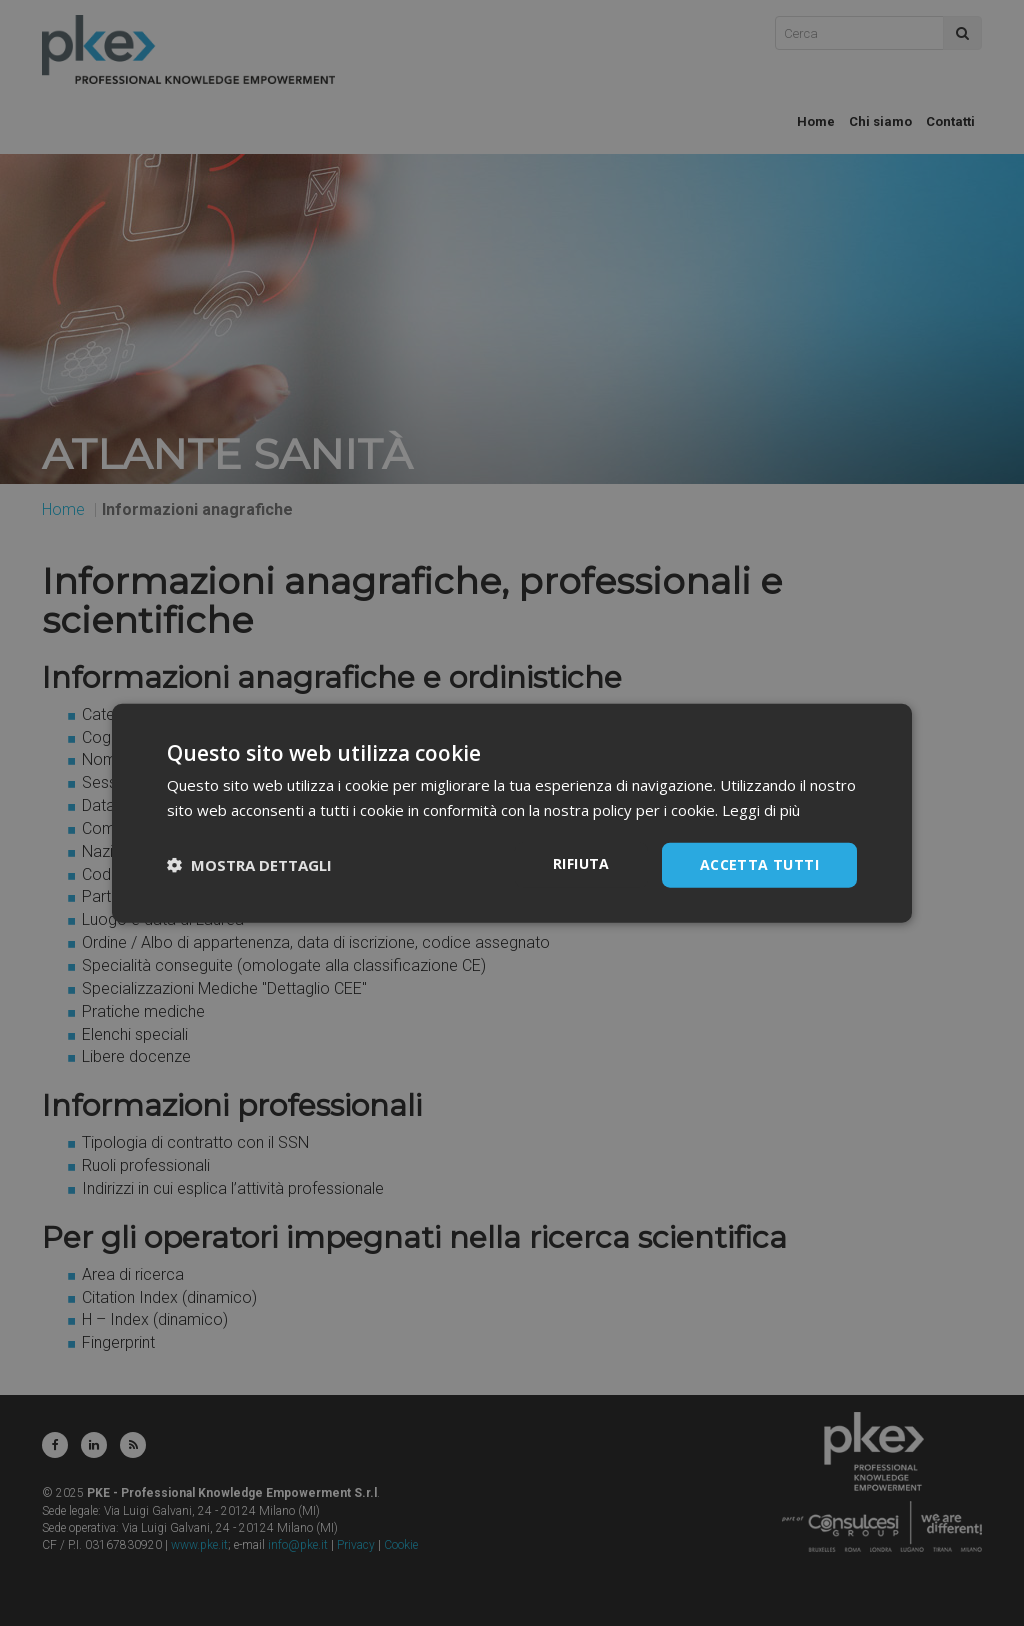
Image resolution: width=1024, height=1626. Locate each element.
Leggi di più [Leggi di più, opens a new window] (761, 810)
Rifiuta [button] (581, 863)
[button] (249, 865)
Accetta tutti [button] (759, 864)
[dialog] (512, 813)
